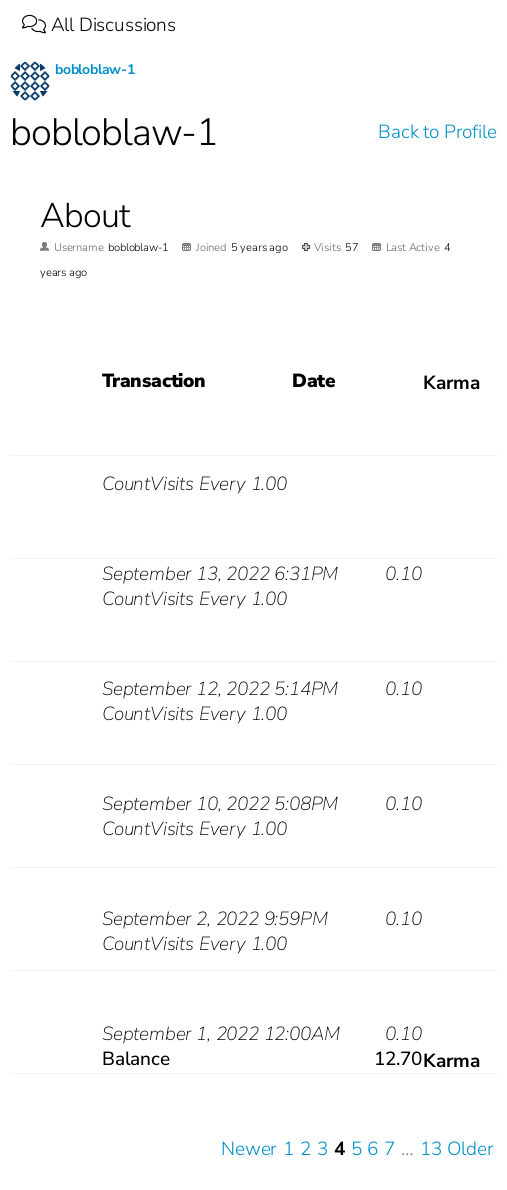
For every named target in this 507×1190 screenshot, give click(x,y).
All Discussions (99, 25)
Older (470, 1149)
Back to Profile (437, 132)
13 (431, 1149)
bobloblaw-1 (95, 69)
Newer (249, 1149)
